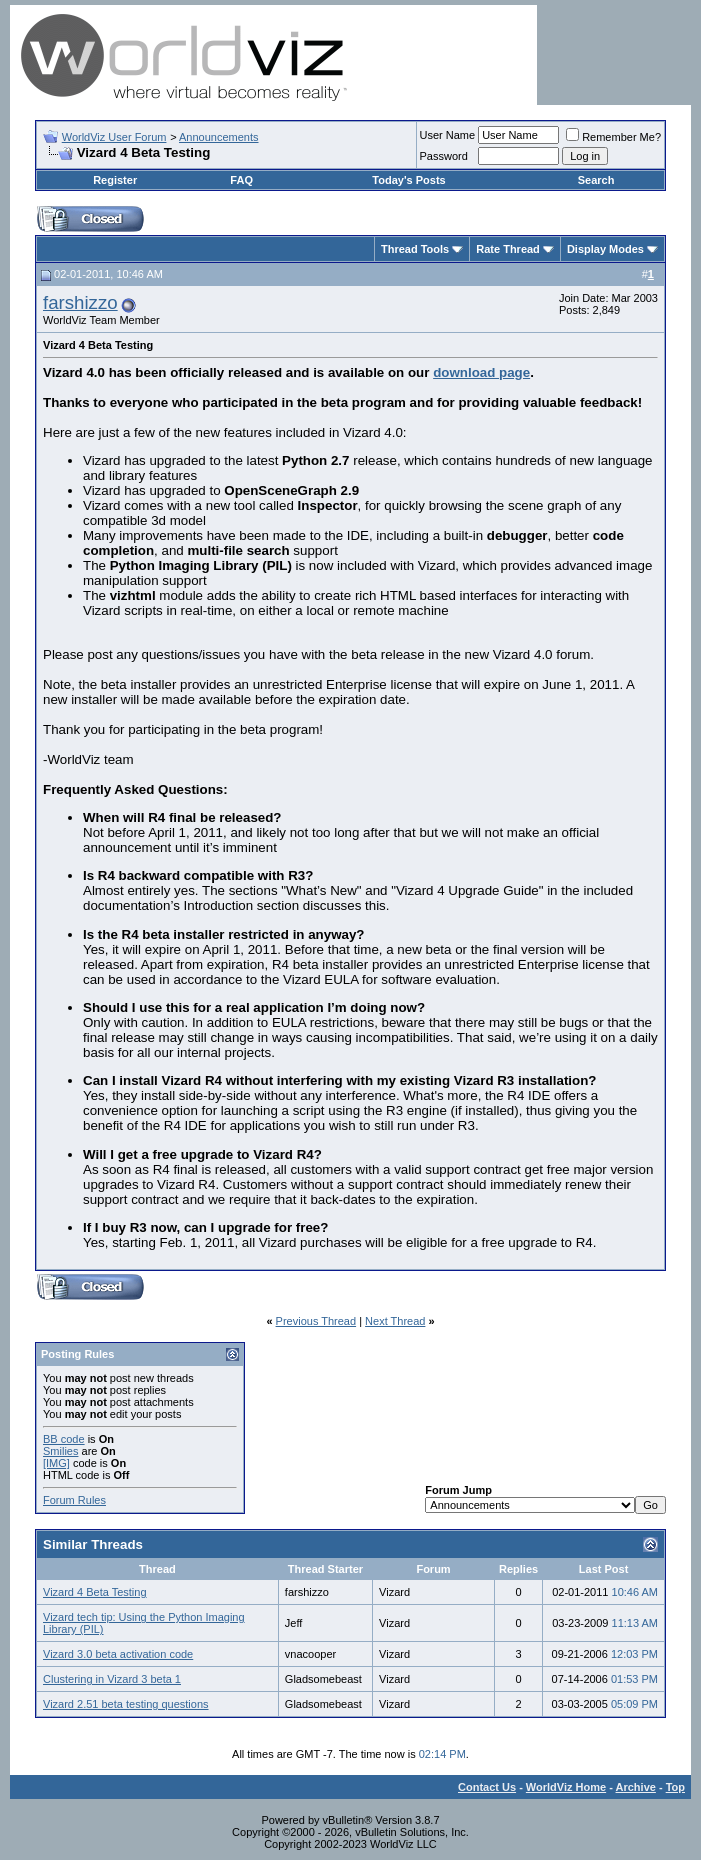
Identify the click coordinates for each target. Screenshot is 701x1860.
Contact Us (487, 1787)
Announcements (219, 137)
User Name (448, 135)
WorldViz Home (566, 1787)
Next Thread (395, 1321)
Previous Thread (316, 1321)
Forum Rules (74, 1500)
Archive (636, 1787)
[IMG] (56, 1463)
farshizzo (80, 302)
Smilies (60, 1451)
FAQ (241, 180)
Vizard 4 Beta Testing (95, 1592)
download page (481, 372)
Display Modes (605, 249)
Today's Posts (408, 180)
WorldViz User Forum (114, 137)
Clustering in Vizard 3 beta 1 (112, 1679)
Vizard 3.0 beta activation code (118, 1654)
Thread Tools (415, 249)
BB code (64, 1439)
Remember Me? (613, 137)
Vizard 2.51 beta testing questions (126, 1704)
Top (675, 1787)
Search (596, 180)
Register (115, 180)
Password (444, 156)
